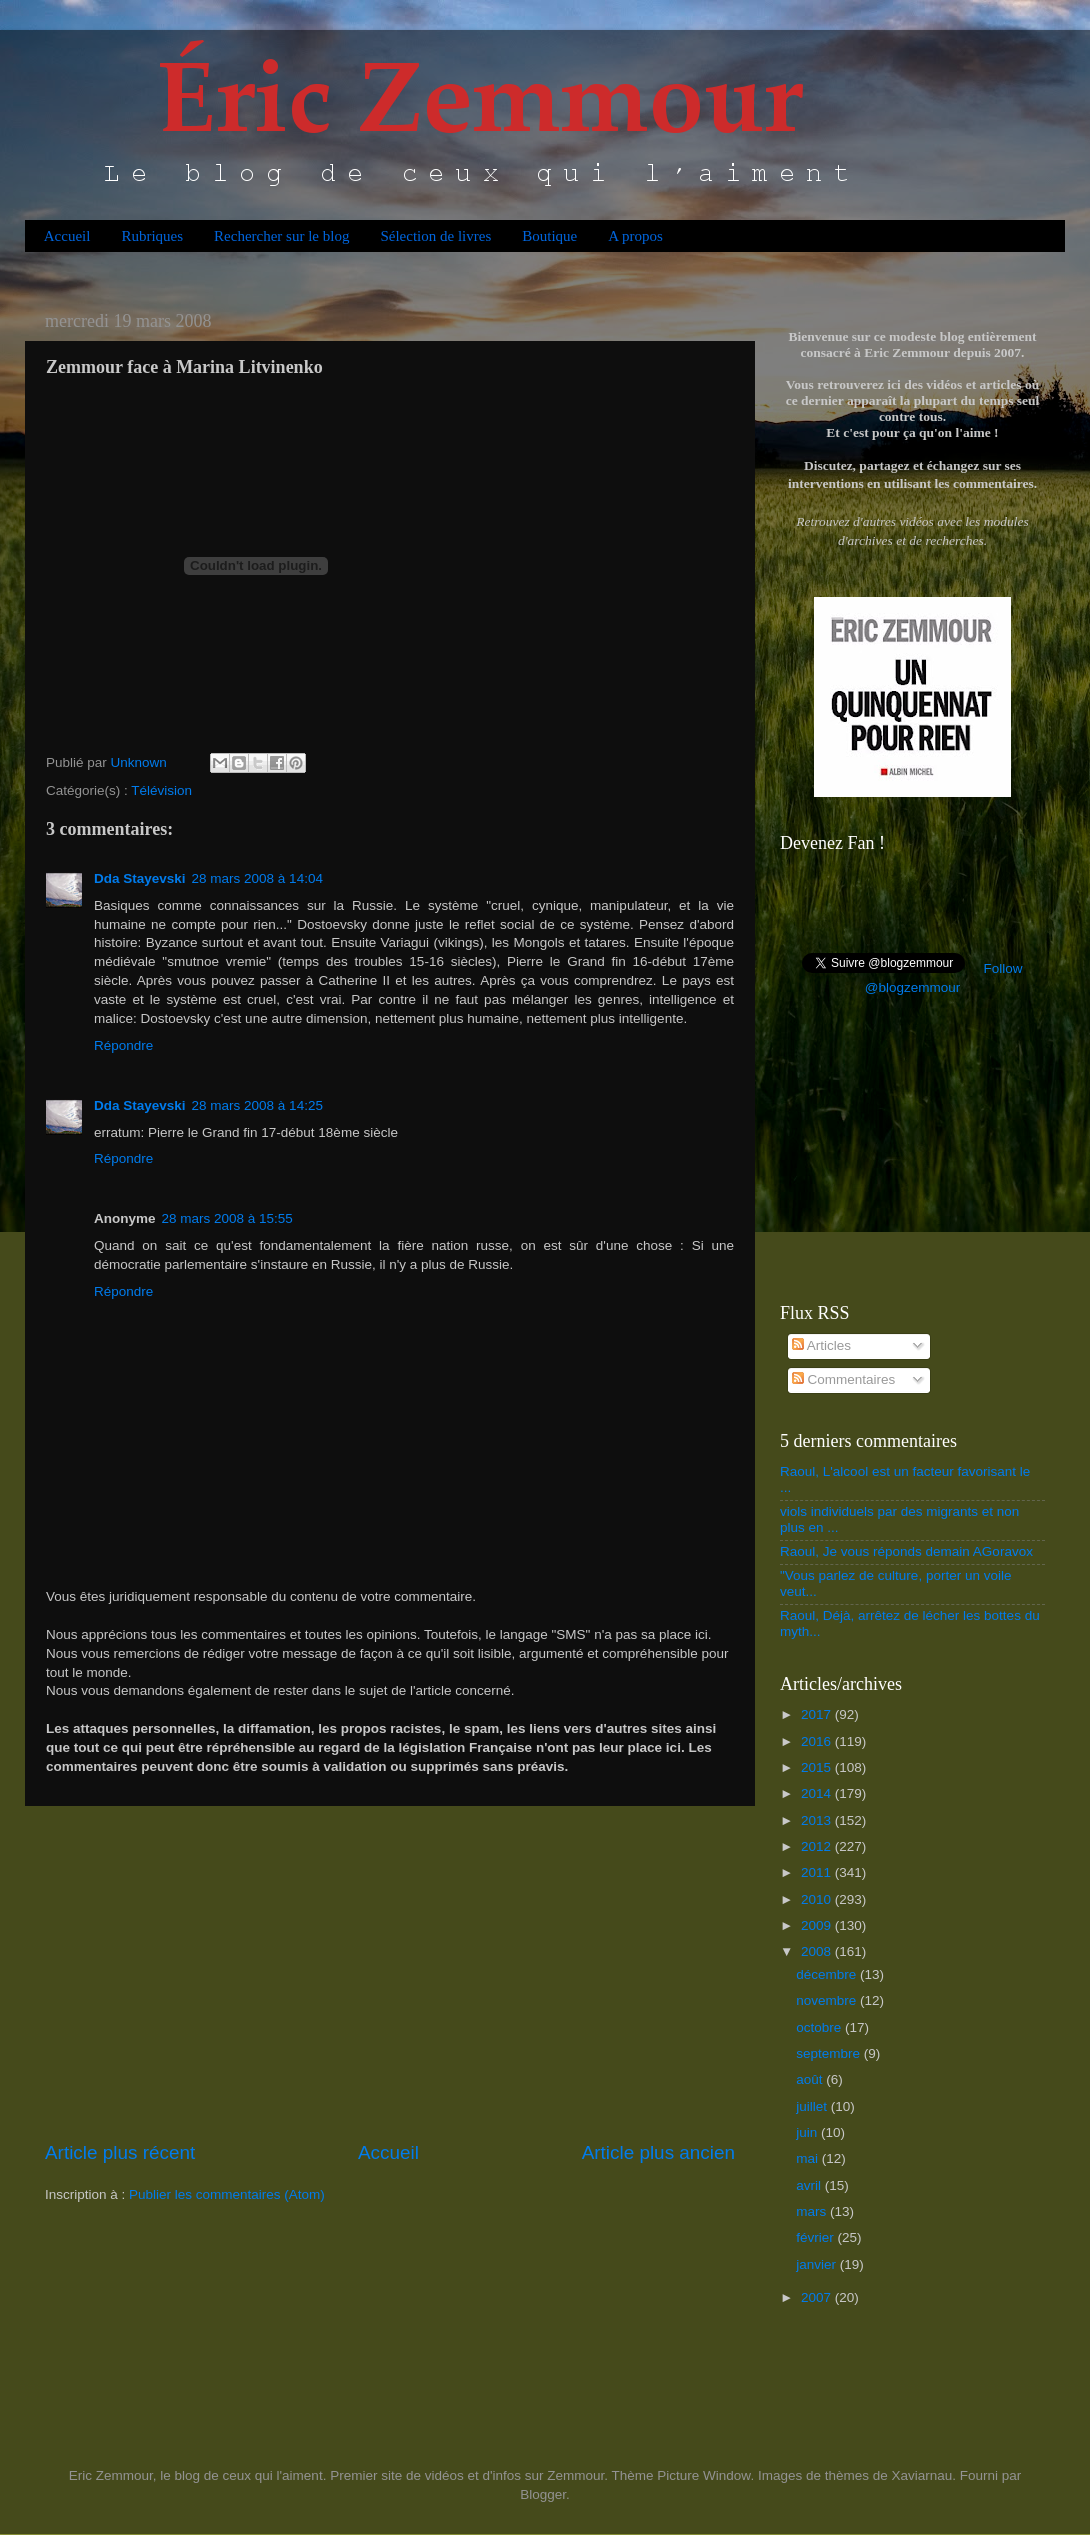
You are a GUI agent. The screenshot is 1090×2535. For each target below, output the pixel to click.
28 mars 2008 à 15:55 (227, 1218)
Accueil (67, 236)
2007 (818, 2297)
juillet (813, 2106)
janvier (818, 2264)
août (811, 2079)
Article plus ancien (658, 2152)
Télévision (161, 790)
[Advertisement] (390, 1973)
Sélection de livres (435, 236)
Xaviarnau (921, 2475)
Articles (821, 1345)
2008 (818, 1951)
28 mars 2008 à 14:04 (257, 878)
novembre (828, 2000)
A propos (635, 236)
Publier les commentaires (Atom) (227, 2194)
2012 (818, 1846)
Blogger (543, 2494)
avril (810, 2185)
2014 (818, 1793)
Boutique (549, 236)
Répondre (123, 1045)
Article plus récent (120, 2152)
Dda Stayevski (140, 878)
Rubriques (152, 236)
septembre (830, 2053)
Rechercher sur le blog (281, 236)
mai (809, 2158)
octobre (820, 2027)
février (816, 2237)
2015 (818, 1767)
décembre (828, 1974)
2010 (818, 1899)
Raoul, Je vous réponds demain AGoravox (906, 1551)
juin (808, 2132)
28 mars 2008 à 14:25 (257, 1105)
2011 (818, 1872)
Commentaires (844, 1379)
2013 (818, 1820)
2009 (818, 1925)
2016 (818, 1741)
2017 (818, 1714)
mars (813, 2211)
